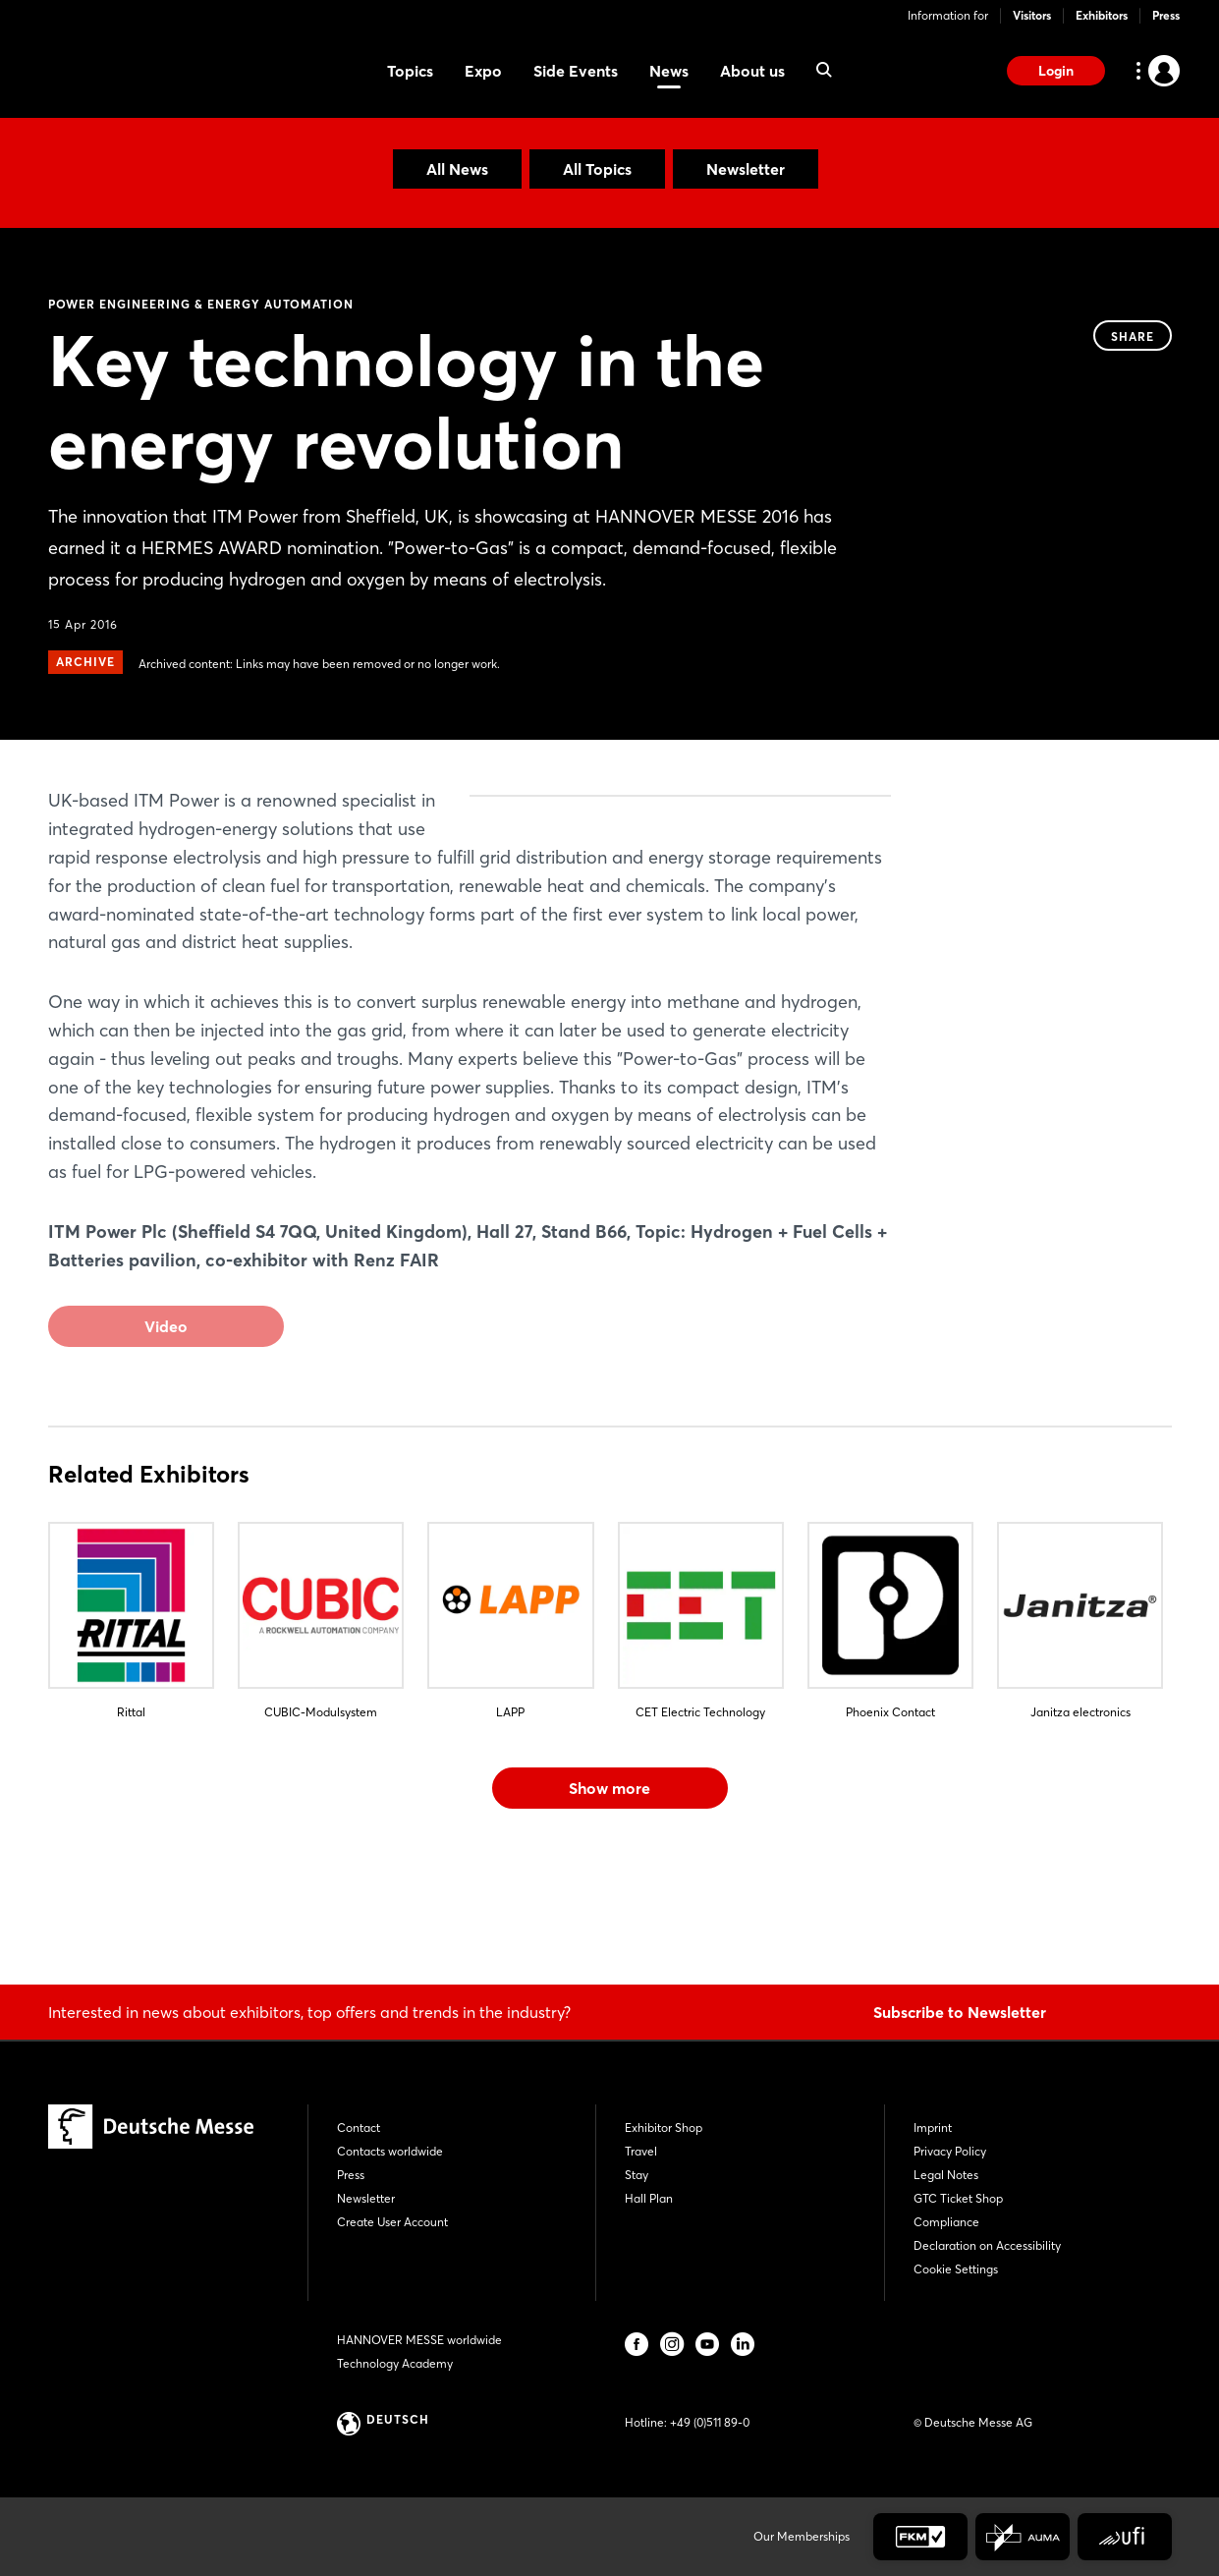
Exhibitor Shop (663, 2127)
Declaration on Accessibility (987, 2245)
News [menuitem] (669, 71)
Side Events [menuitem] (575, 71)
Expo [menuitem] (483, 71)
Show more (609, 1901)
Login (1056, 71)
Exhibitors (1102, 15)
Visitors (1032, 15)
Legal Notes (946, 2174)
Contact (358, 2127)
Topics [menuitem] (410, 71)
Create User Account (392, 2221)
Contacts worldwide (390, 2151)
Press (1166, 15)
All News (457, 169)
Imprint (933, 2127)
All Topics (597, 169)
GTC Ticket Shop (958, 2198)
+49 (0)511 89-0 (709, 2422)
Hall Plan (649, 2198)
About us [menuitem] (752, 71)
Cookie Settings (956, 2269)
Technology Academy (395, 2363)
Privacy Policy (950, 2151)
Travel (641, 2151)
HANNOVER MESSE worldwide (419, 2339)
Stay (636, 2174)
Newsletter (745, 169)
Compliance (946, 2221)
